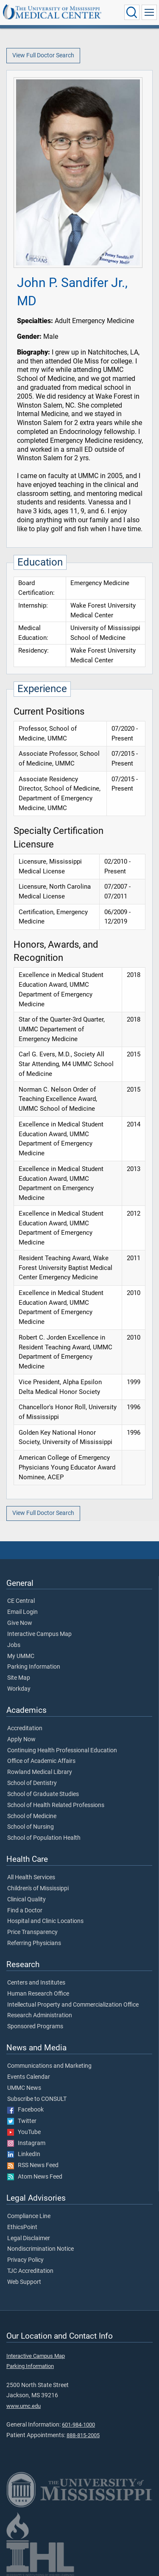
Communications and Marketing (49, 2066)
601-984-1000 (78, 2424)
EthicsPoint (22, 2227)
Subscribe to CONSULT (37, 2099)
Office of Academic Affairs (41, 1761)
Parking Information (33, 1667)
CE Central (21, 1601)
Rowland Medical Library (39, 1772)
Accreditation (24, 1728)
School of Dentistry (32, 1783)
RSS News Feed (33, 2165)
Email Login (22, 1612)
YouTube (24, 2132)
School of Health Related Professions (55, 1805)
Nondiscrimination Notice (40, 2249)
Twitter (21, 2121)
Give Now (19, 1623)
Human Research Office (38, 1993)
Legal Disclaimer (28, 2238)
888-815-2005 (83, 2435)
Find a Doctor (24, 1910)
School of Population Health (44, 1838)
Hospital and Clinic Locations (45, 1921)
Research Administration (39, 2015)
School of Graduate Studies (43, 1794)
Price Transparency (32, 1932)
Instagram (26, 2143)
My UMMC (20, 1656)
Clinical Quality (26, 1899)
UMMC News (24, 2088)
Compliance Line (28, 2216)
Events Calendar (28, 2077)
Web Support (24, 2282)
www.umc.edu (23, 2406)
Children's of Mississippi (38, 1888)
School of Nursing (30, 1827)
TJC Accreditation (30, 2271)
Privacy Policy (25, 2260)
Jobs (13, 1645)
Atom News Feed (34, 2176)
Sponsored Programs (35, 2026)
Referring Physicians (34, 1943)
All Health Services (31, 1877)
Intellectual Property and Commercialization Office (73, 2005)
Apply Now (21, 1739)
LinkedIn (23, 2154)
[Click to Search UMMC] (131, 12)
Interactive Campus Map (39, 1634)
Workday (19, 1689)
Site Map (18, 1678)
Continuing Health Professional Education (62, 1750)
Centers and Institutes (36, 1982)
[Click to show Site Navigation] (149, 12)
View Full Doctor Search (43, 55)
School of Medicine (31, 1816)
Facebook (25, 2109)
